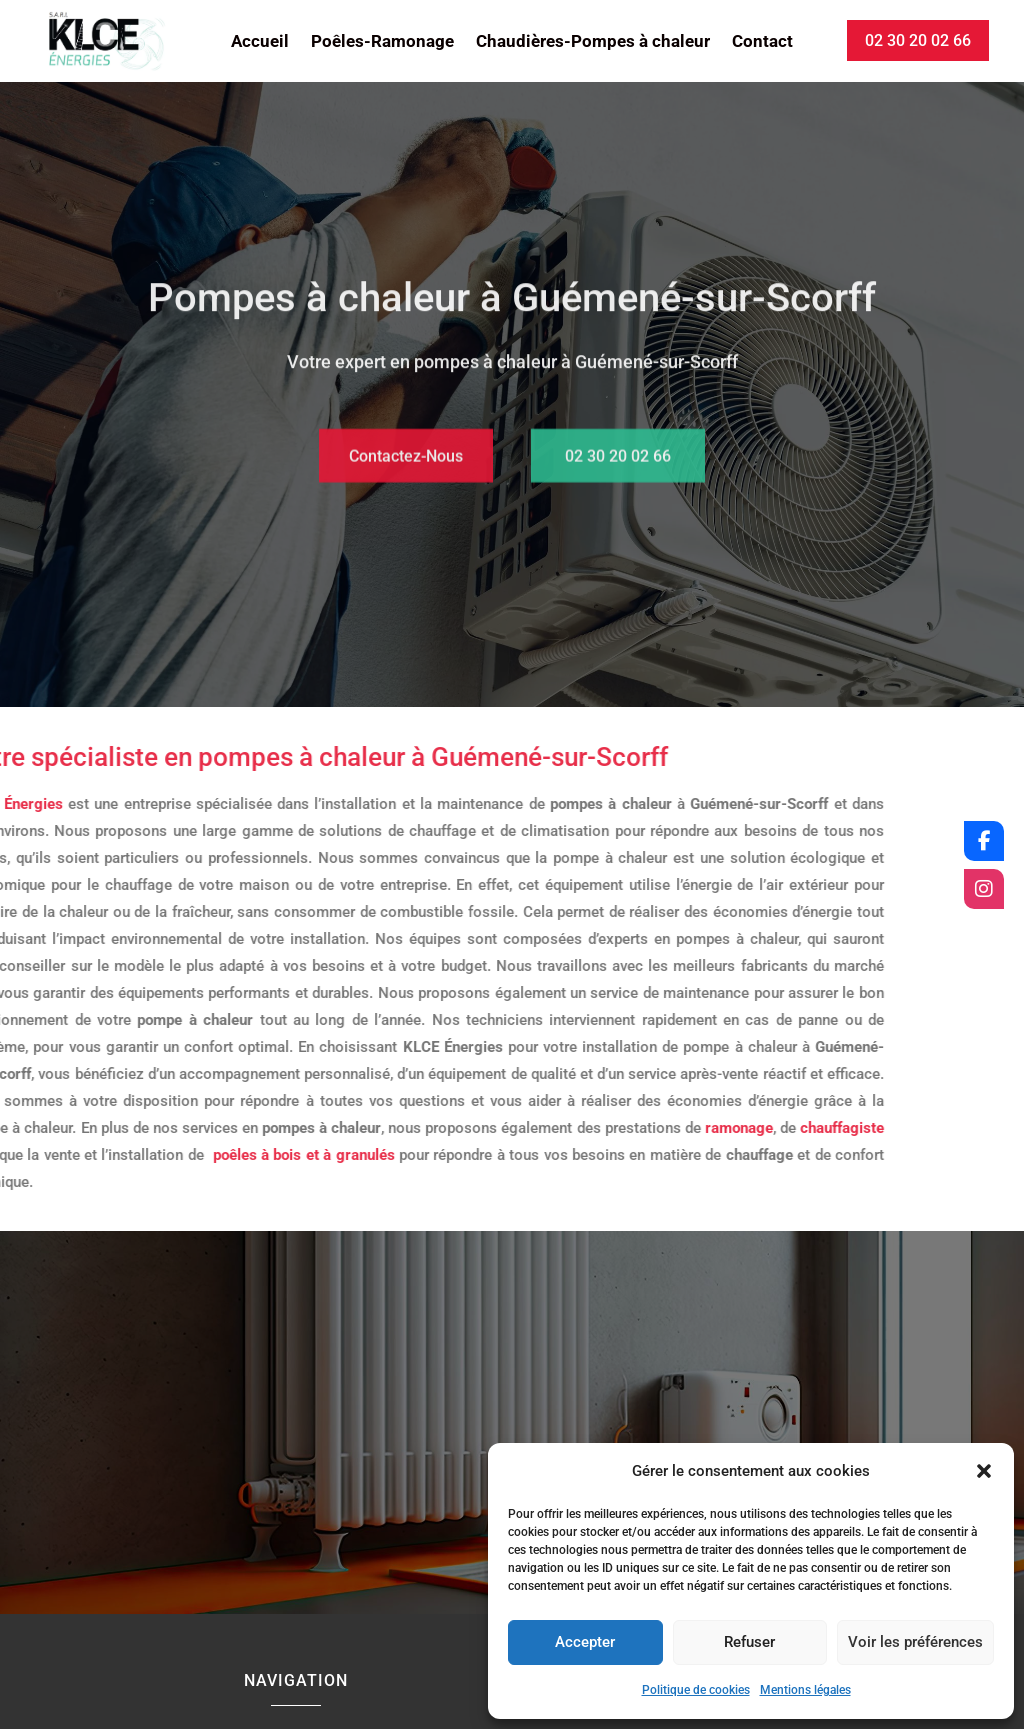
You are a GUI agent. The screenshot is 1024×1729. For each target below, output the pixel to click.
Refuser (749, 1642)
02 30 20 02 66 (918, 40)
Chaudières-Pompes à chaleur (593, 42)
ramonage (546, 1128)
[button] (984, 1471)
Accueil (260, 42)
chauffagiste (649, 1128)
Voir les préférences (915, 1642)
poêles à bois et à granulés (111, 1155)
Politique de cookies (696, 1690)
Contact (762, 42)
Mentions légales (805, 1690)
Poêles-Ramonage (382, 42)
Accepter (585, 1642)
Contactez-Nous (406, 477)
